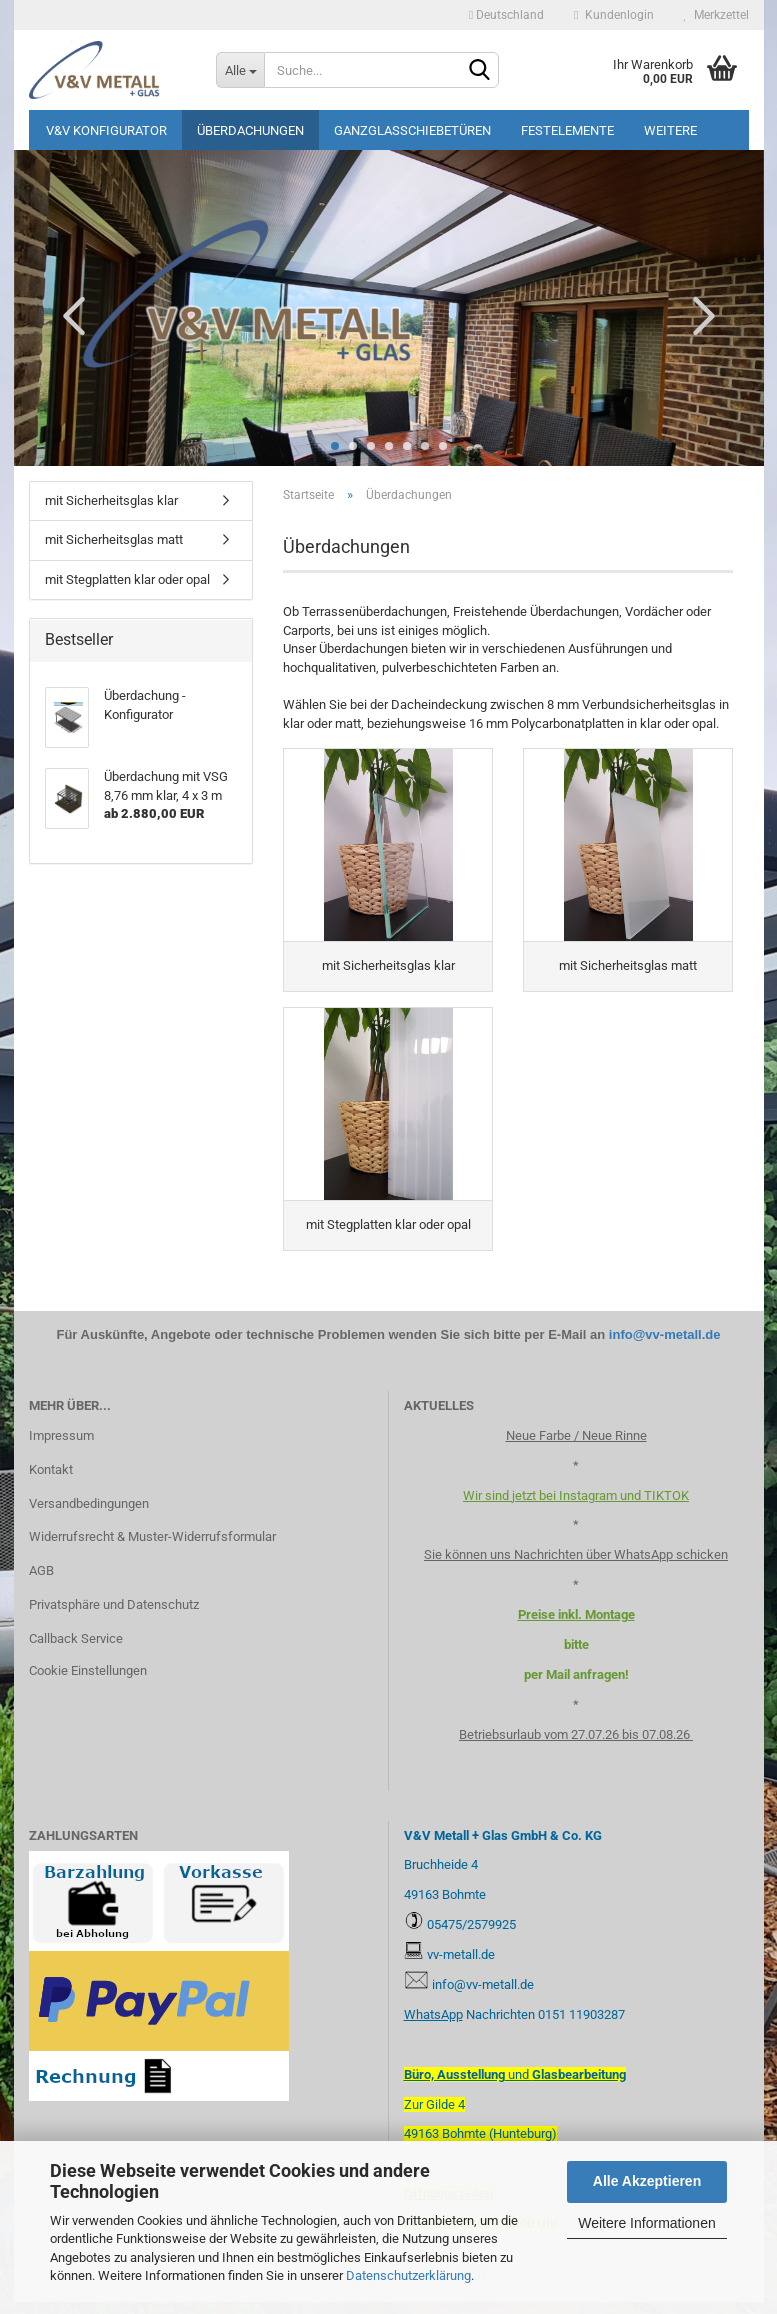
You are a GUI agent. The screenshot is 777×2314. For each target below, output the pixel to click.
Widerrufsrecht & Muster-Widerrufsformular (152, 1549)
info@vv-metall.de (665, 1346)
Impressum (61, 1447)
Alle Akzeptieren (647, 2181)
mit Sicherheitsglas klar (111, 500)
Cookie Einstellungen (88, 1683)
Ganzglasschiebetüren (412, 130)
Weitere (670, 130)
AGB (41, 1583)
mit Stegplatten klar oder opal (127, 579)
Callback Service (76, 1651)
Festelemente (567, 130)
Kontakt (51, 1481)
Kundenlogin (613, 15)
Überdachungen (250, 130)
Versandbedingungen (89, 1515)
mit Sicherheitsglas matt (114, 539)
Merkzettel (716, 15)
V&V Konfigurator (106, 130)
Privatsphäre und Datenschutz (114, 1617)
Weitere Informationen (646, 2223)
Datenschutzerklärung (408, 2275)
